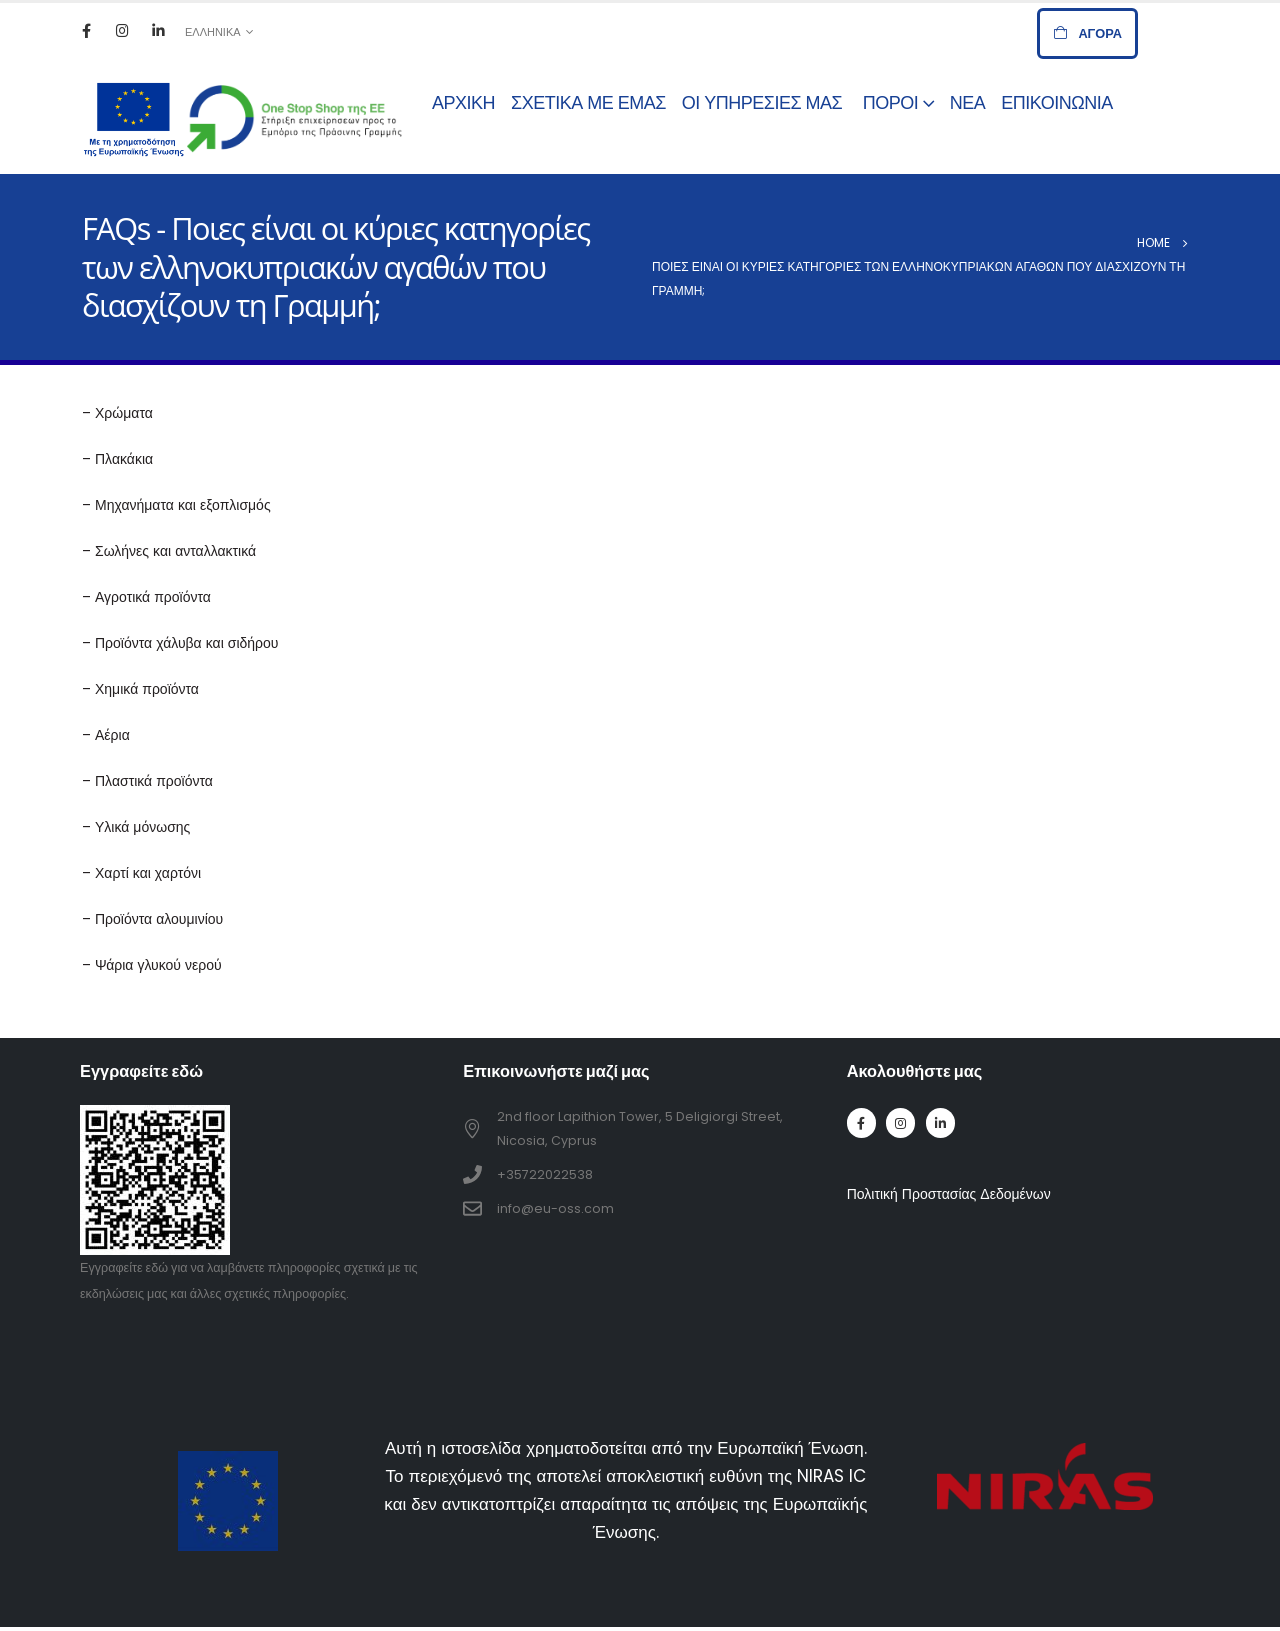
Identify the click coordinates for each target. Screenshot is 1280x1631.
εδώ (157, 1267)
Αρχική (463, 102)
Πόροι (891, 102)
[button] (1087, 33)
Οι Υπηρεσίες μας (764, 102)
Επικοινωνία (1056, 102)
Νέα (968, 102)
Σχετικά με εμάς (588, 102)
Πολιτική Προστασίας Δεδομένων (949, 1194)
